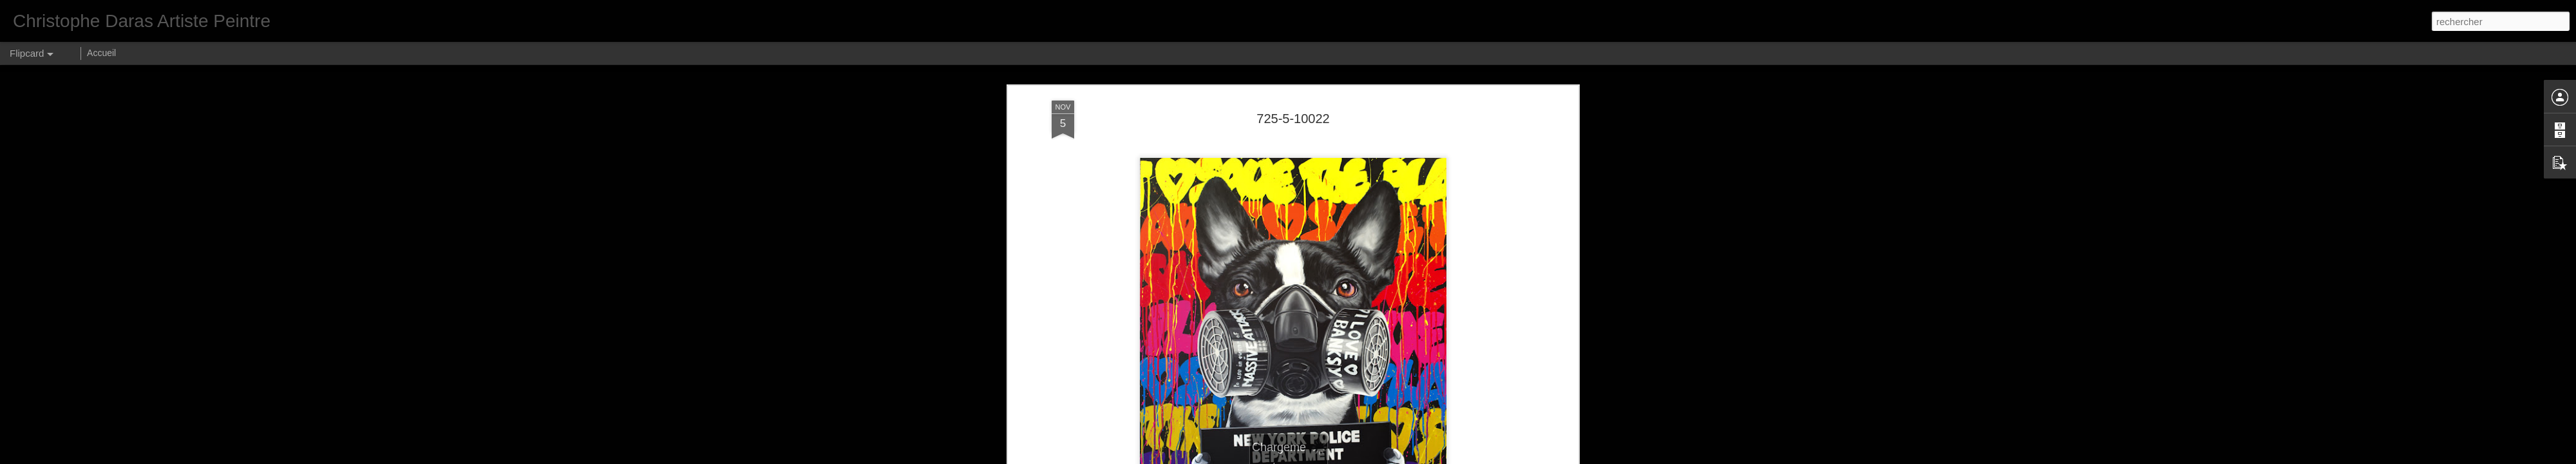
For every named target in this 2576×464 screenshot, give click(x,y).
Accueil (101, 53)
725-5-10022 (1292, 118)
